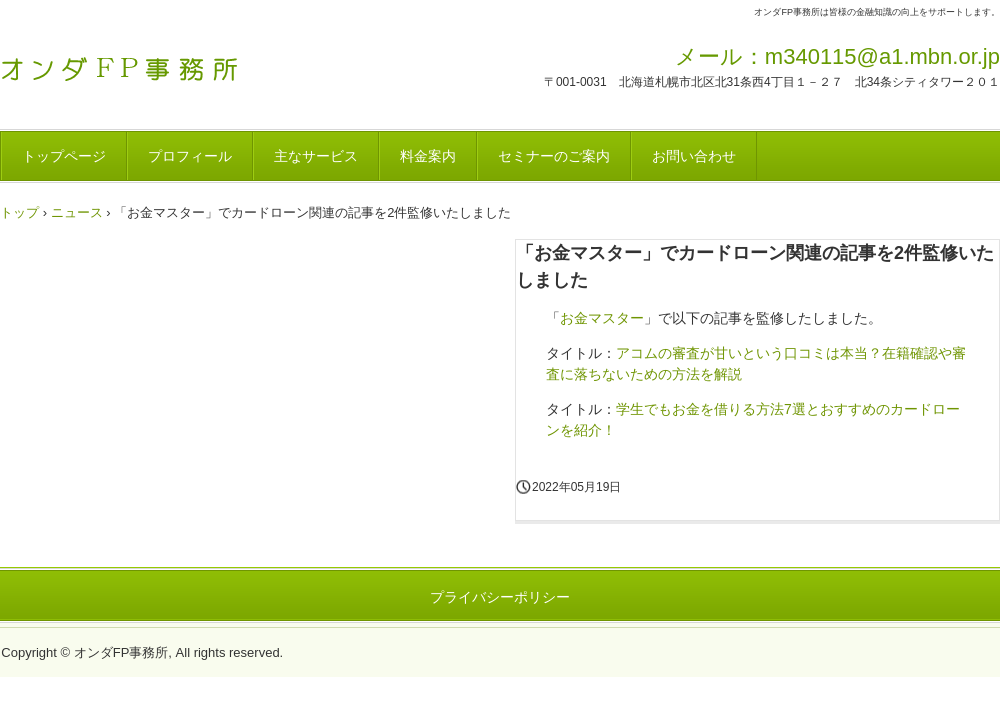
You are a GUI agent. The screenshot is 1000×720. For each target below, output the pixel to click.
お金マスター (602, 318)
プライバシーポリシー (500, 597)
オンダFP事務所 (139, 63)
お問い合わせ (694, 156)
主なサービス (316, 156)
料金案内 (428, 156)
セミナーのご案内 (554, 156)
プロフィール (190, 156)
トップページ (64, 156)
